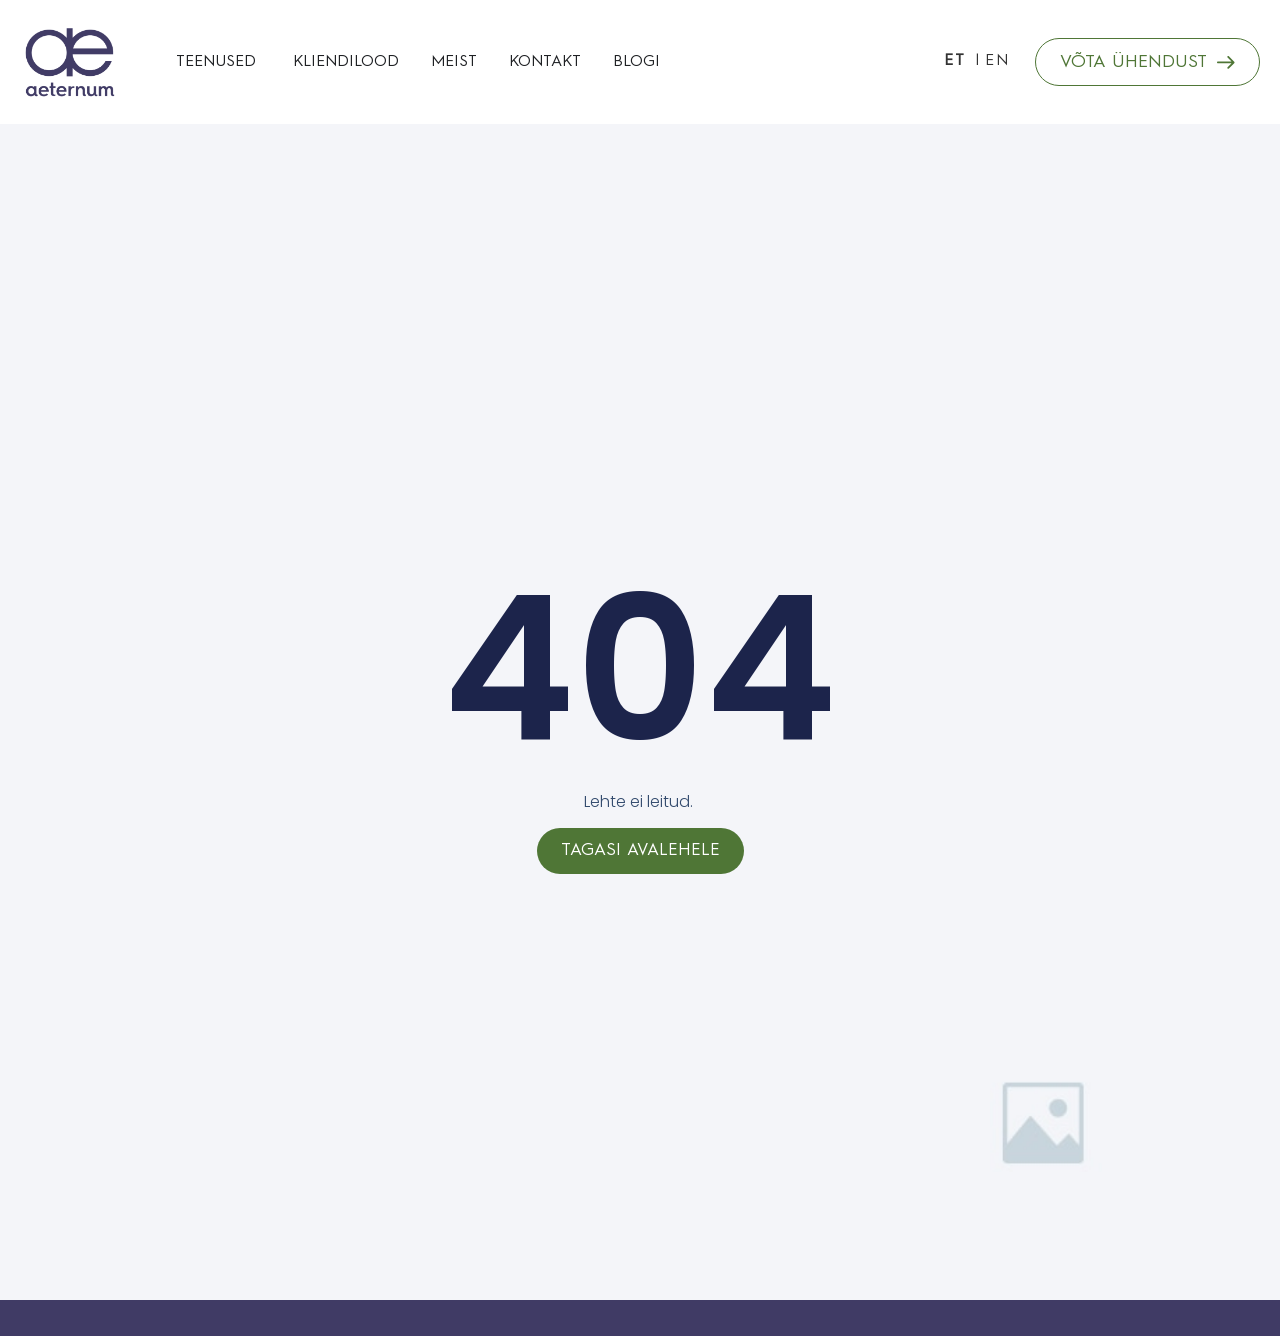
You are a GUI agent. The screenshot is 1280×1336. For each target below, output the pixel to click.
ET (955, 61)
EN (997, 61)
